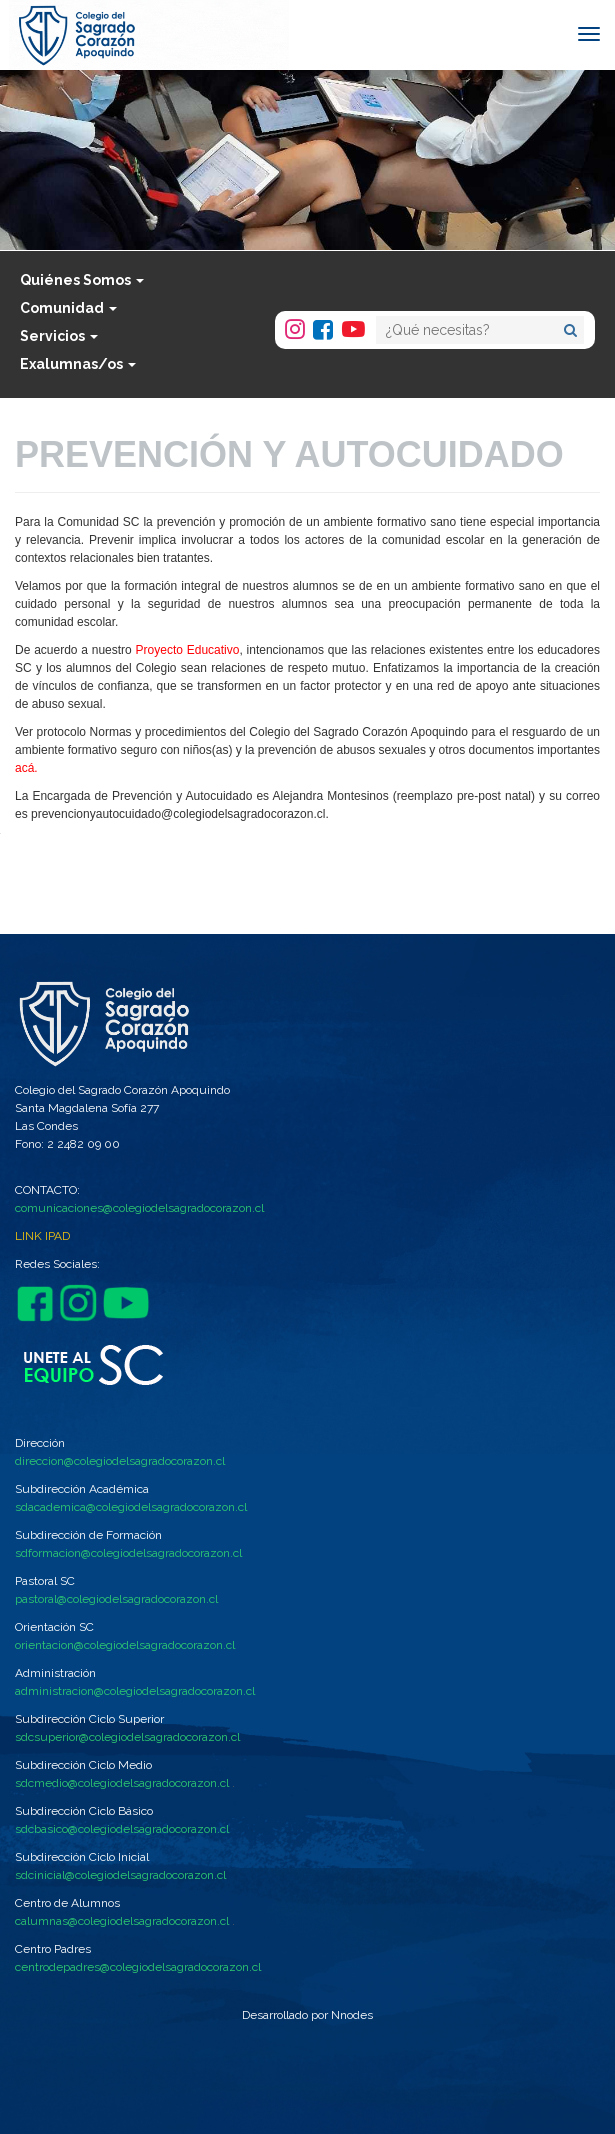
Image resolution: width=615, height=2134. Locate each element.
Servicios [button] (59, 336)
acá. (26, 768)
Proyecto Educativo (188, 650)
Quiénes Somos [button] (82, 280)
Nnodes (352, 2015)
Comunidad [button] (68, 308)
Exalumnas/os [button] (78, 364)
